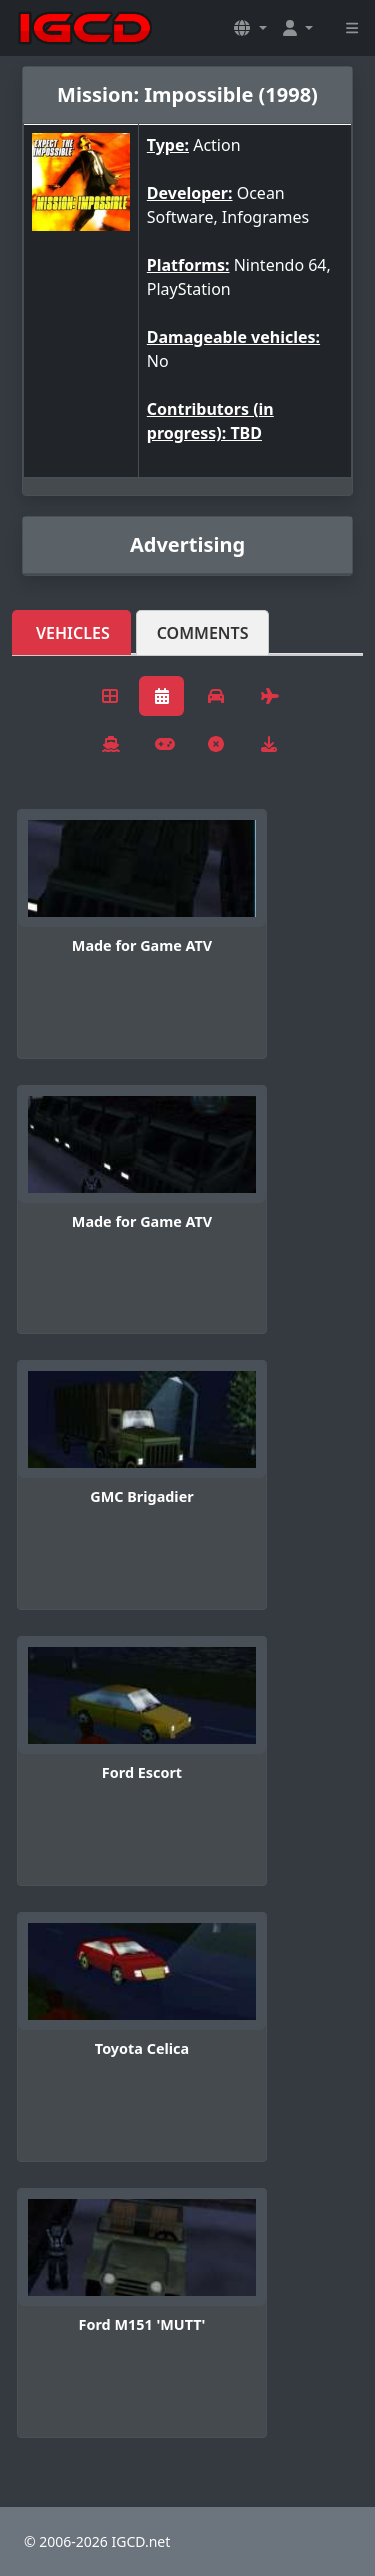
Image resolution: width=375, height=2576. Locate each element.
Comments (203, 633)
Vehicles (73, 633)
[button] (250, 28)
